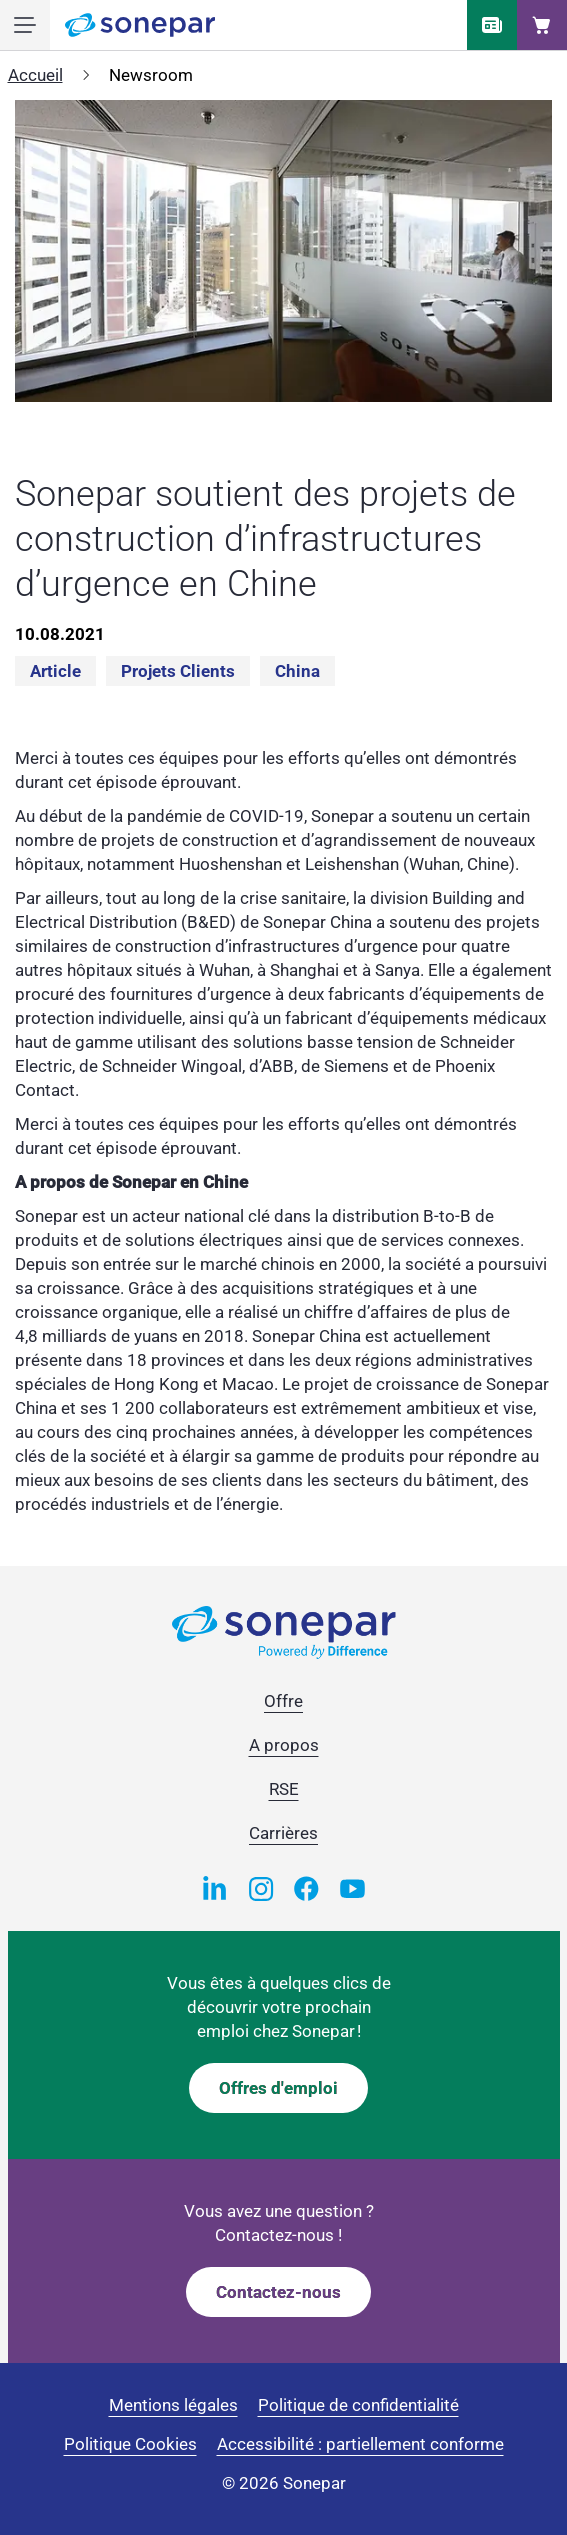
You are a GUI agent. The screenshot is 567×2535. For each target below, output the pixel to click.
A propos (284, 1745)
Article (55, 671)
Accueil (35, 75)
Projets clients (178, 671)
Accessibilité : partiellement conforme (360, 2444)
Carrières (283, 1833)
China (297, 671)
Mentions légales (173, 2405)
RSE (284, 1789)
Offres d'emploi (278, 2088)
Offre (283, 1701)
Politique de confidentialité (358, 2405)
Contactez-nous (278, 2292)
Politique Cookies (130, 2444)
